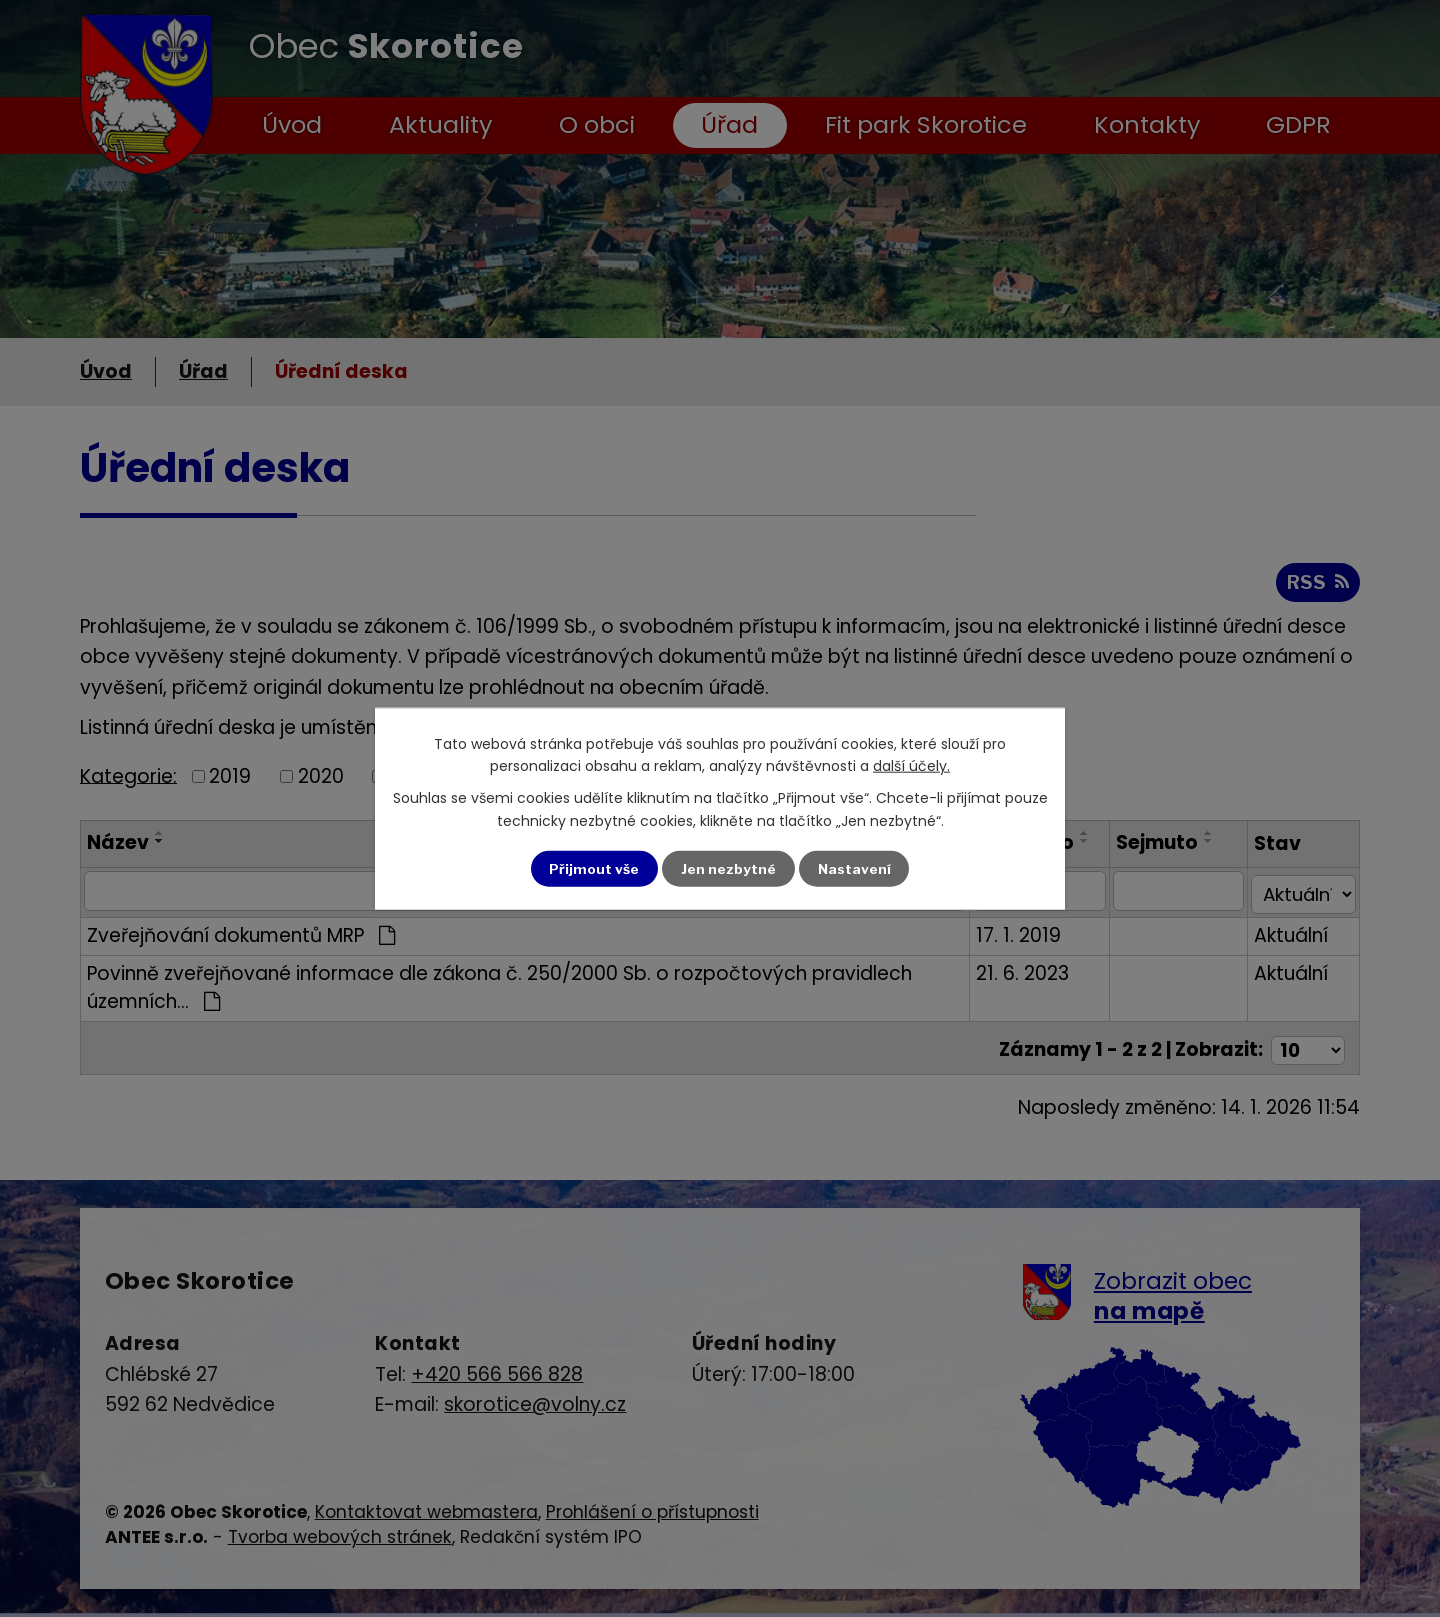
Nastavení (855, 868)
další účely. (911, 765)
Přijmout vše (594, 868)
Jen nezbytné (728, 868)
